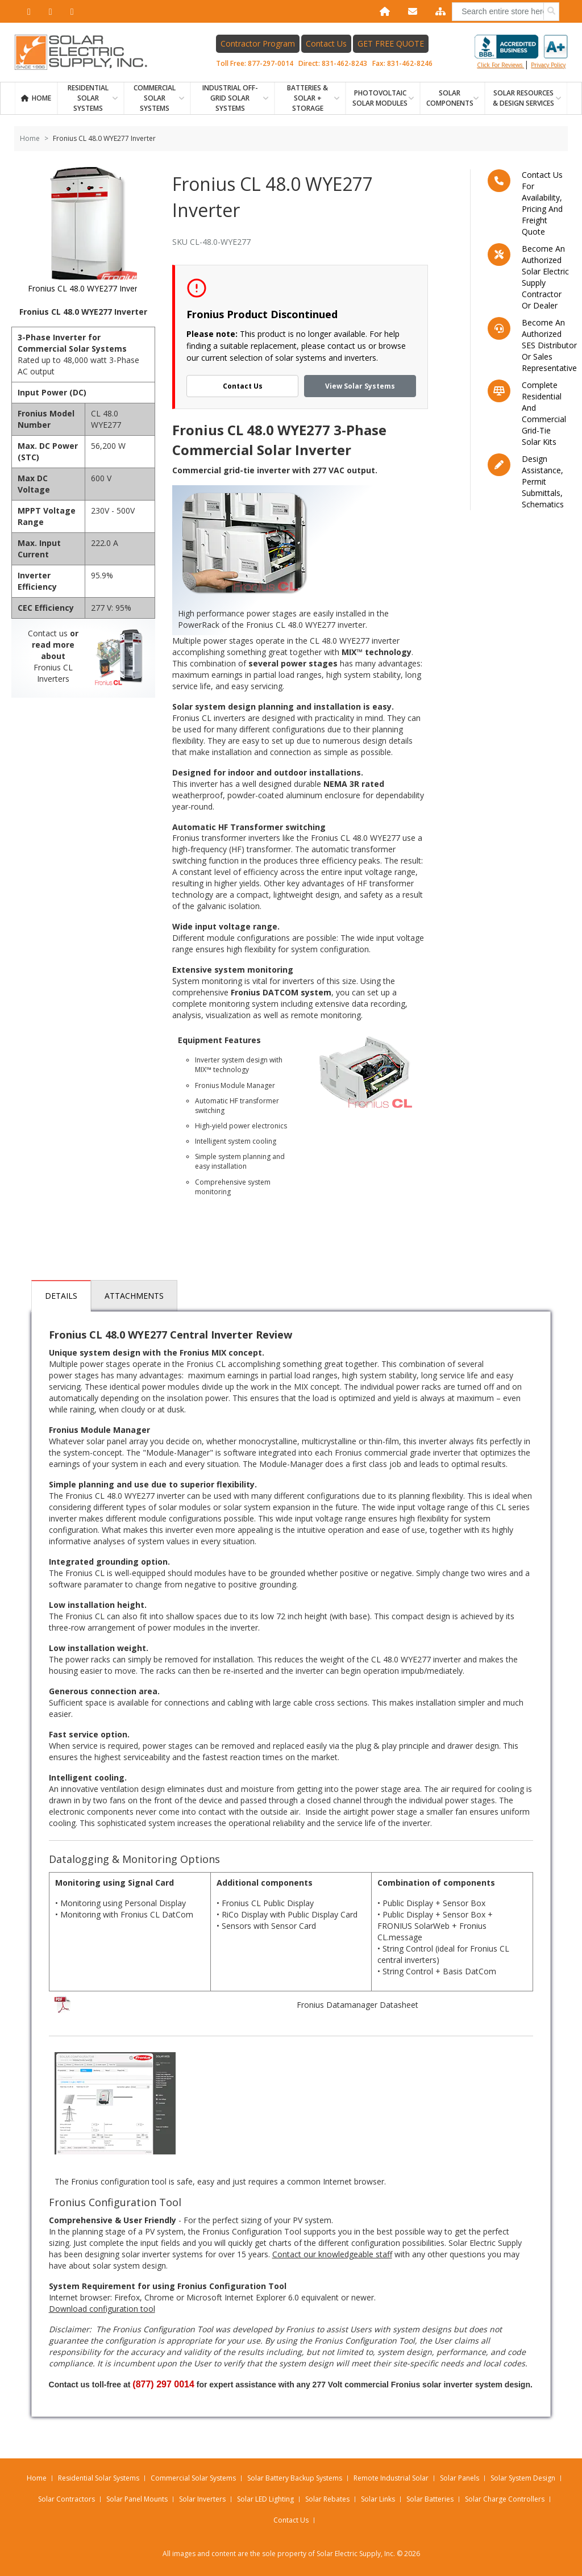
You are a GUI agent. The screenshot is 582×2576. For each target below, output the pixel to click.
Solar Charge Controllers (504, 2499)
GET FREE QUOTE (390, 43)
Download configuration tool (102, 2308)
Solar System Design (522, 2478)
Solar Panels (459, 2478)
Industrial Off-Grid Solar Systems (230, 98)
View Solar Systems (360, 386)
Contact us (48, 633)
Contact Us (326, 43)
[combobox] (505, 11)
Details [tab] (61, 1295)
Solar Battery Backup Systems (294, 2478)
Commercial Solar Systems (155, 98)
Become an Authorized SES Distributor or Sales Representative (549, 345)
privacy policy (548, 65)
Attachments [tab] (134, 1295)
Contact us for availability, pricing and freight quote (542, 203)
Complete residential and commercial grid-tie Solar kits (544, 413)
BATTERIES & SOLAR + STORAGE (307, 98)
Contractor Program (258, 43)
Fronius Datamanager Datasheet (357, 2004)
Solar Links (378, 2499)
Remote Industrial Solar (391, 2478)
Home (41, 98)
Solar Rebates (327, 2499)
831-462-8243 (344, 63)
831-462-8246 (410, 63)
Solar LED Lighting (265, 2499)
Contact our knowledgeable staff (332, 2254)
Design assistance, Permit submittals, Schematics (543, 481)
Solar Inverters (202, 2499)
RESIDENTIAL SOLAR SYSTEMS (88, 98)
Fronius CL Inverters (53, 673)
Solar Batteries (430, 2499)
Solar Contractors (66, 2499)
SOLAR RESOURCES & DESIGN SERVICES (523, 98)
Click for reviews (521, 52)
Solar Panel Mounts (137, 2499)
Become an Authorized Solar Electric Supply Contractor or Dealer (545, 277)
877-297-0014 (270, 63)
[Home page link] (87, 52)
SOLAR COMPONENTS (449, 98)
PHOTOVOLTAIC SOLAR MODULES (380, 98)
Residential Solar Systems (98, 2478)
